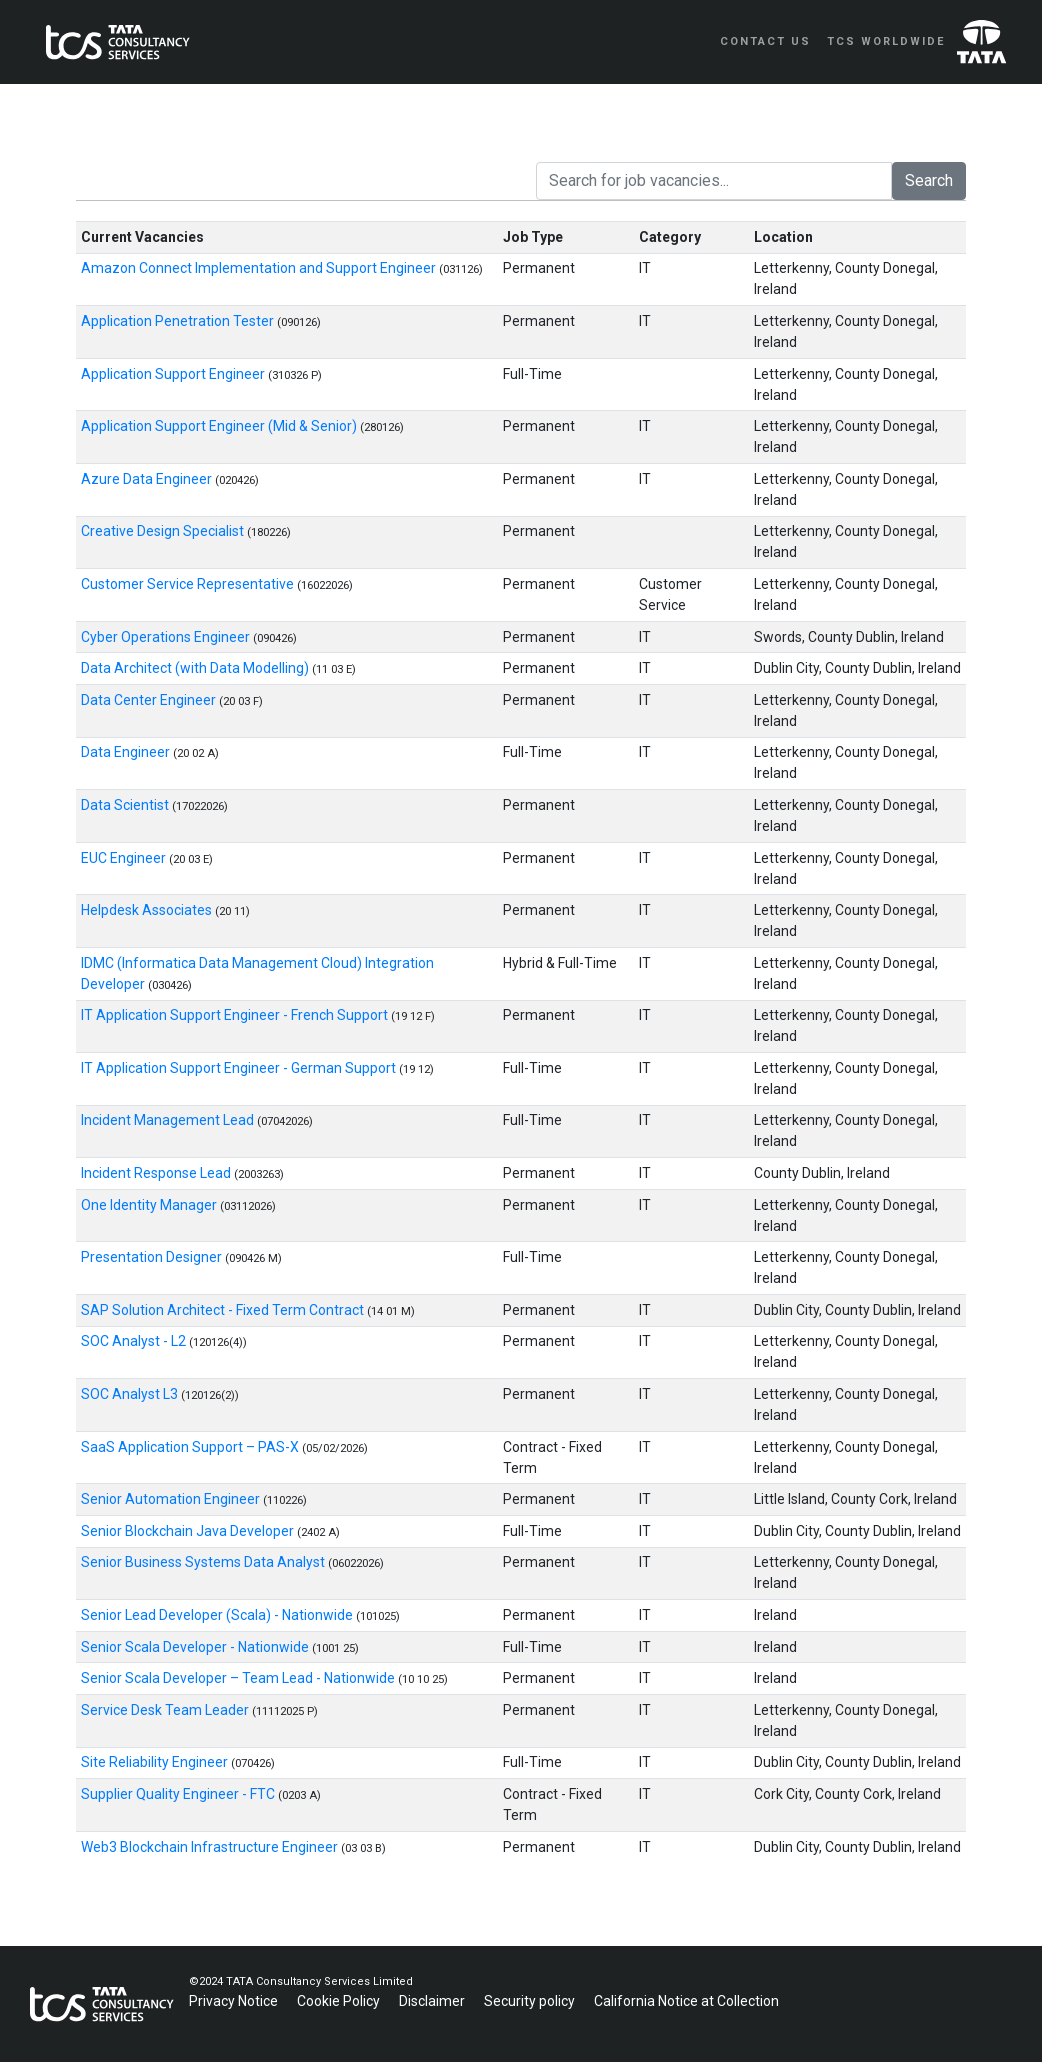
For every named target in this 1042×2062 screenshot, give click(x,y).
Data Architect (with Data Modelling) (196, 668)
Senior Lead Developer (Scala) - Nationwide (218, 1615)
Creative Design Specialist (164, 531)
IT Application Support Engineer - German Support (240, 1068)
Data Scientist (126, 805)
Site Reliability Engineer (156, 1762)
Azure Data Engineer (148, 479)
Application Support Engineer (174, 374)
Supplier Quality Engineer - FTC (179, 1794)
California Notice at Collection (686, 2001)
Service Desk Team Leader (166, 1710)
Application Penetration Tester (179, 321)
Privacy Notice (235, 2001)
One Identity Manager (150, 1205)
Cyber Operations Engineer (167, 637)
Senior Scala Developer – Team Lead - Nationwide (239, 1678)
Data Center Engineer (150, 700)
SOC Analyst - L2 (135, 1341)
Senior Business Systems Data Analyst (204, 1562)
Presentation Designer (153, 1257)
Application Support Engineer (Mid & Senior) (220, 426)
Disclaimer (433, 2001)
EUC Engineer (125, 858)
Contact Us (765, 41)
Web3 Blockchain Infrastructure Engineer (211, 1847)
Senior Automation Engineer (172, 1499)
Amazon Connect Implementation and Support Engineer (260, 268)
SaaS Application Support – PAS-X (191, 1447)
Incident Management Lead (169, 1120)
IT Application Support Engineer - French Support (236, 1015)
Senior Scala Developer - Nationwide (196, 1647)
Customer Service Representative (189, 584)
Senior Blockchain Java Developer (189, 1531)
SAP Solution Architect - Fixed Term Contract (224, 1310)
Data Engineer (127, 752)
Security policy (531, 2001)
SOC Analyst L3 (131, 1394)
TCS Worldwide (886, 41)
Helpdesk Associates (148, 910)
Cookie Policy (340, 2001)
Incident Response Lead (157, 1173)
